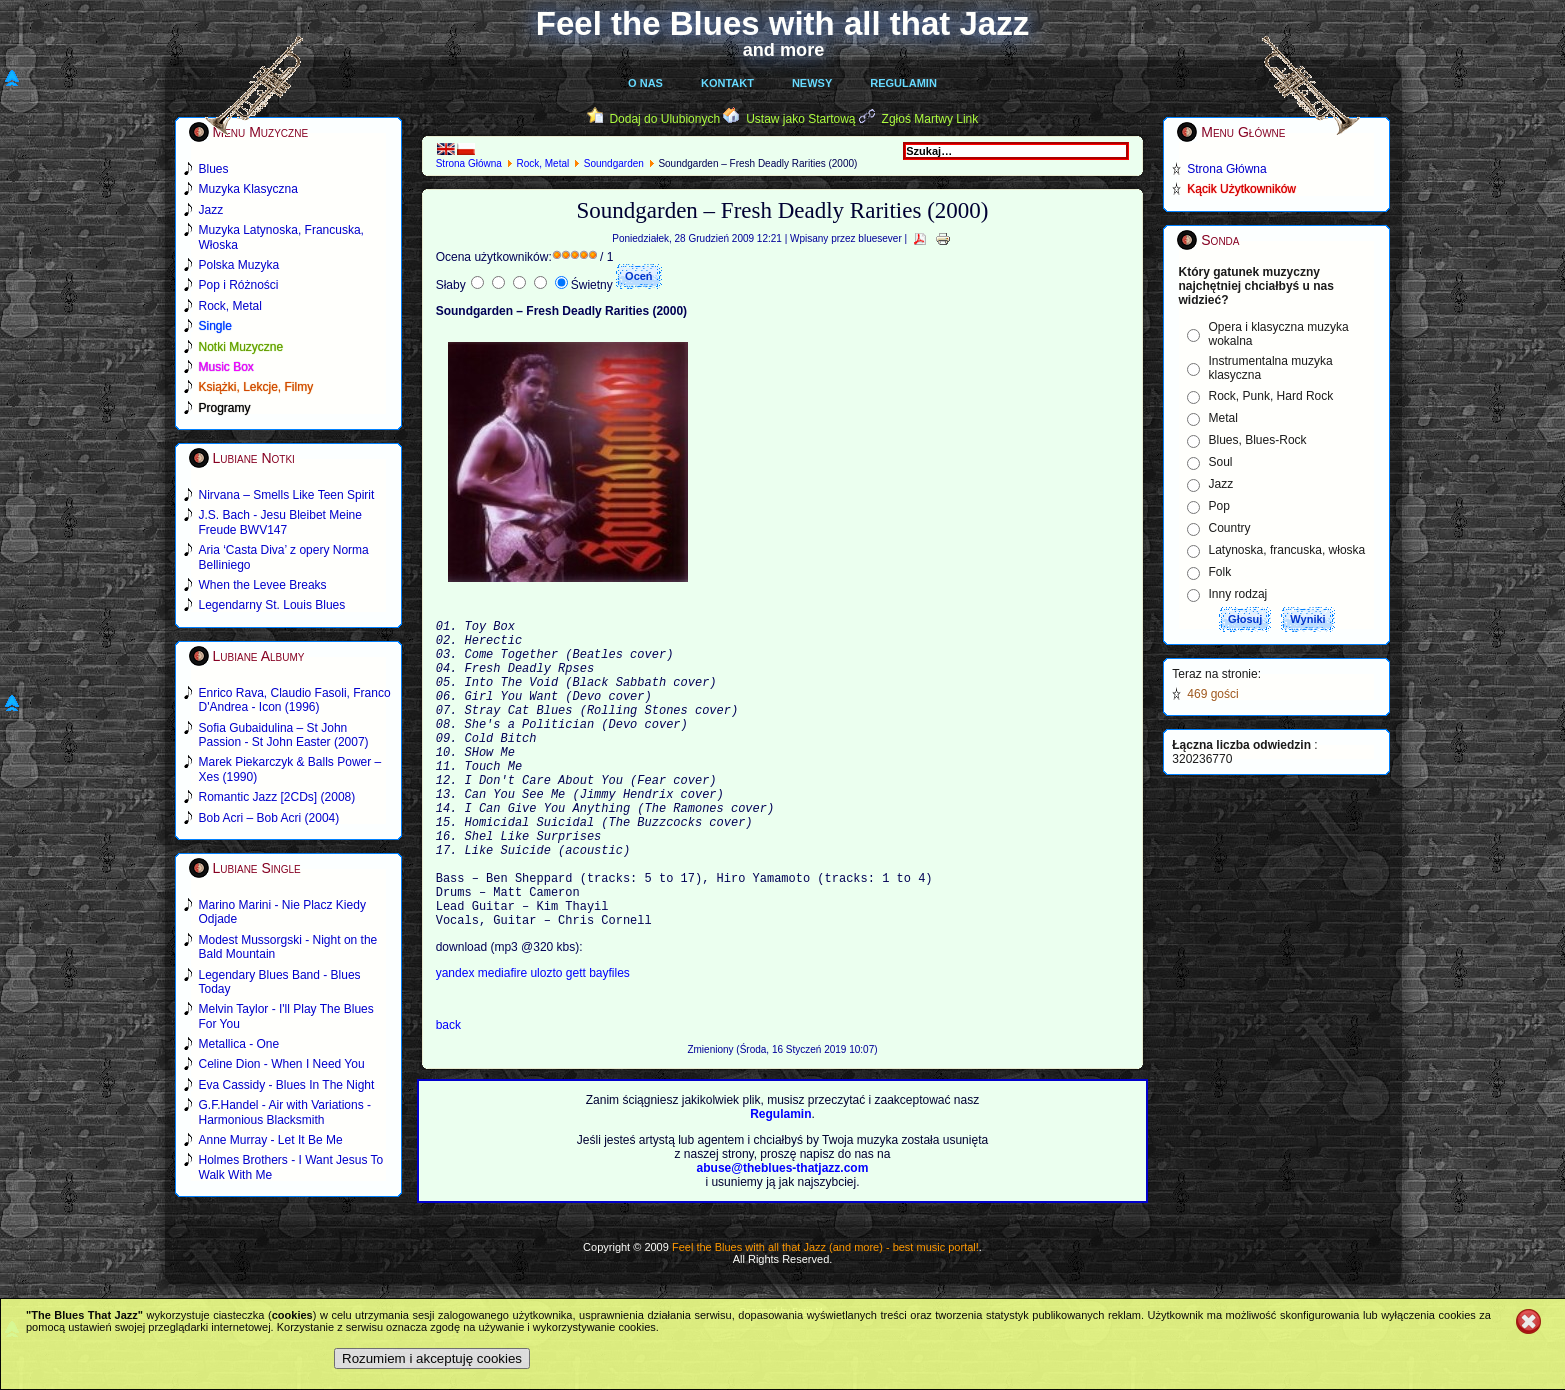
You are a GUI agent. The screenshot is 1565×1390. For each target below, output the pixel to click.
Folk (1220, 572)
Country (1230, 528)
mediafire (502, 1042)
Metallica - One (239, 1044)
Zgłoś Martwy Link (930, 119)
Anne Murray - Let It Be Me (271, 1140)
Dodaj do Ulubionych (664, 119)
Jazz (1221, 484)
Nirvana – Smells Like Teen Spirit (287, 495)
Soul (1221, 462)
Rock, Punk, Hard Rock (1271, 396)
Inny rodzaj (1238, 594)
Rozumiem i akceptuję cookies (432, 1358)
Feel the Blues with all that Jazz (782, 23)
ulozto (547, 1042)
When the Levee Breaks (263, 585)
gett (577, 1042)
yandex (457, 1042)
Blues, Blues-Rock (1258, 440)
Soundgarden (614, 163)
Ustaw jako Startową (800, 119)
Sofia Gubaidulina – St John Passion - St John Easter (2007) (284, 735)
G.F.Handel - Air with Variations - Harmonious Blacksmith (285, 1112)
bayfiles (609, 1042)
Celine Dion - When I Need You (282, 1064)
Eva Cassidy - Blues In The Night (287, 1085)
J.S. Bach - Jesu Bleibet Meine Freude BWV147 (280, 522)
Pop (1219, 506)
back (448, 1094)
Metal (1223, 418)
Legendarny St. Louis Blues (272, 605)
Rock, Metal (542, 163)
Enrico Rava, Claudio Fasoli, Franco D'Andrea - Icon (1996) (295, 700)
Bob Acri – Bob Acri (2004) (269, 818)
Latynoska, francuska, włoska (1287, 550)
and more (784, 50)
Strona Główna (469, 163)
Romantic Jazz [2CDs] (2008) (277, 797)
